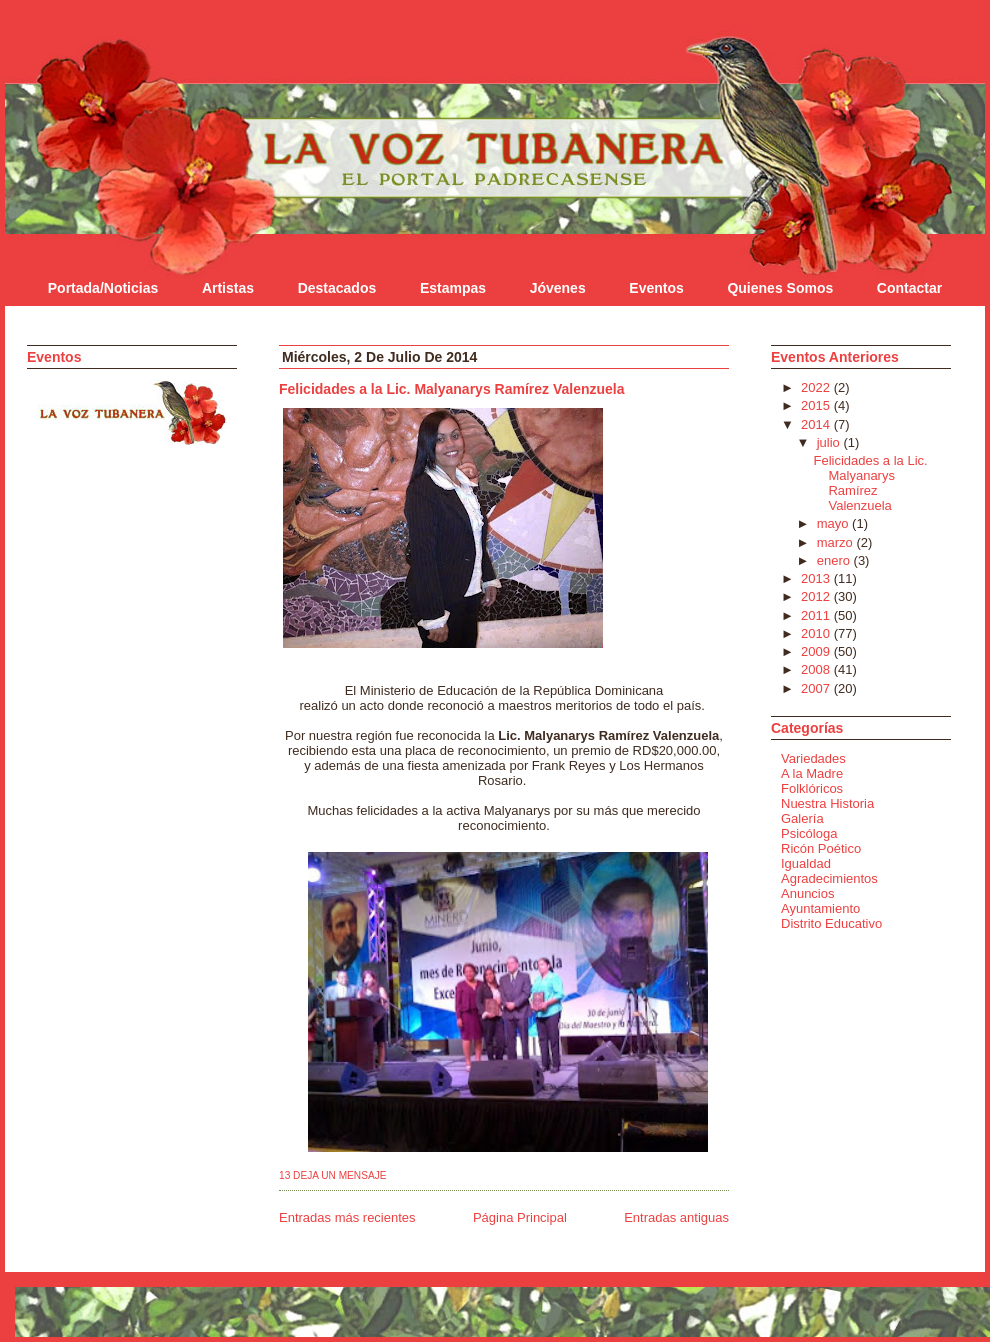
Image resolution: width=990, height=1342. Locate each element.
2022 (817, 387)
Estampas (453, 288)
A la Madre (812, 773)
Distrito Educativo (831, 923)
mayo (834, 523)
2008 (817, 669)
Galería (802, 818)
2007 (817, 688)
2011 (817, 615)
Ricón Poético (821, 848)
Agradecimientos (829, 878)
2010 (817, 633)
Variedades (813, 758)
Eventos (656, 288)
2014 (817, 424)
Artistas (228, 288)
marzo (837, 542)
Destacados (337, 288)
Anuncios (807, 893)
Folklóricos (812, 788)
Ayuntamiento (820, 908)
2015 (817, 405)
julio (830, 442)
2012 (817, 596)
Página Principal (520, 1217)
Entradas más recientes (347, 1217)
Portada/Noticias (103, 288)
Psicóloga (809, 833)
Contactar (909, 288)
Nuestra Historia (827, 803)
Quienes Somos (780, 288)
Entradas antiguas (676, 1217)
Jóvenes (558, 288)
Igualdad (806, 863)
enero (835, 560)
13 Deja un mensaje (332, 1175)
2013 (817, 578)
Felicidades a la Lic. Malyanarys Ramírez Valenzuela (452, 389)
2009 (817, 651)
